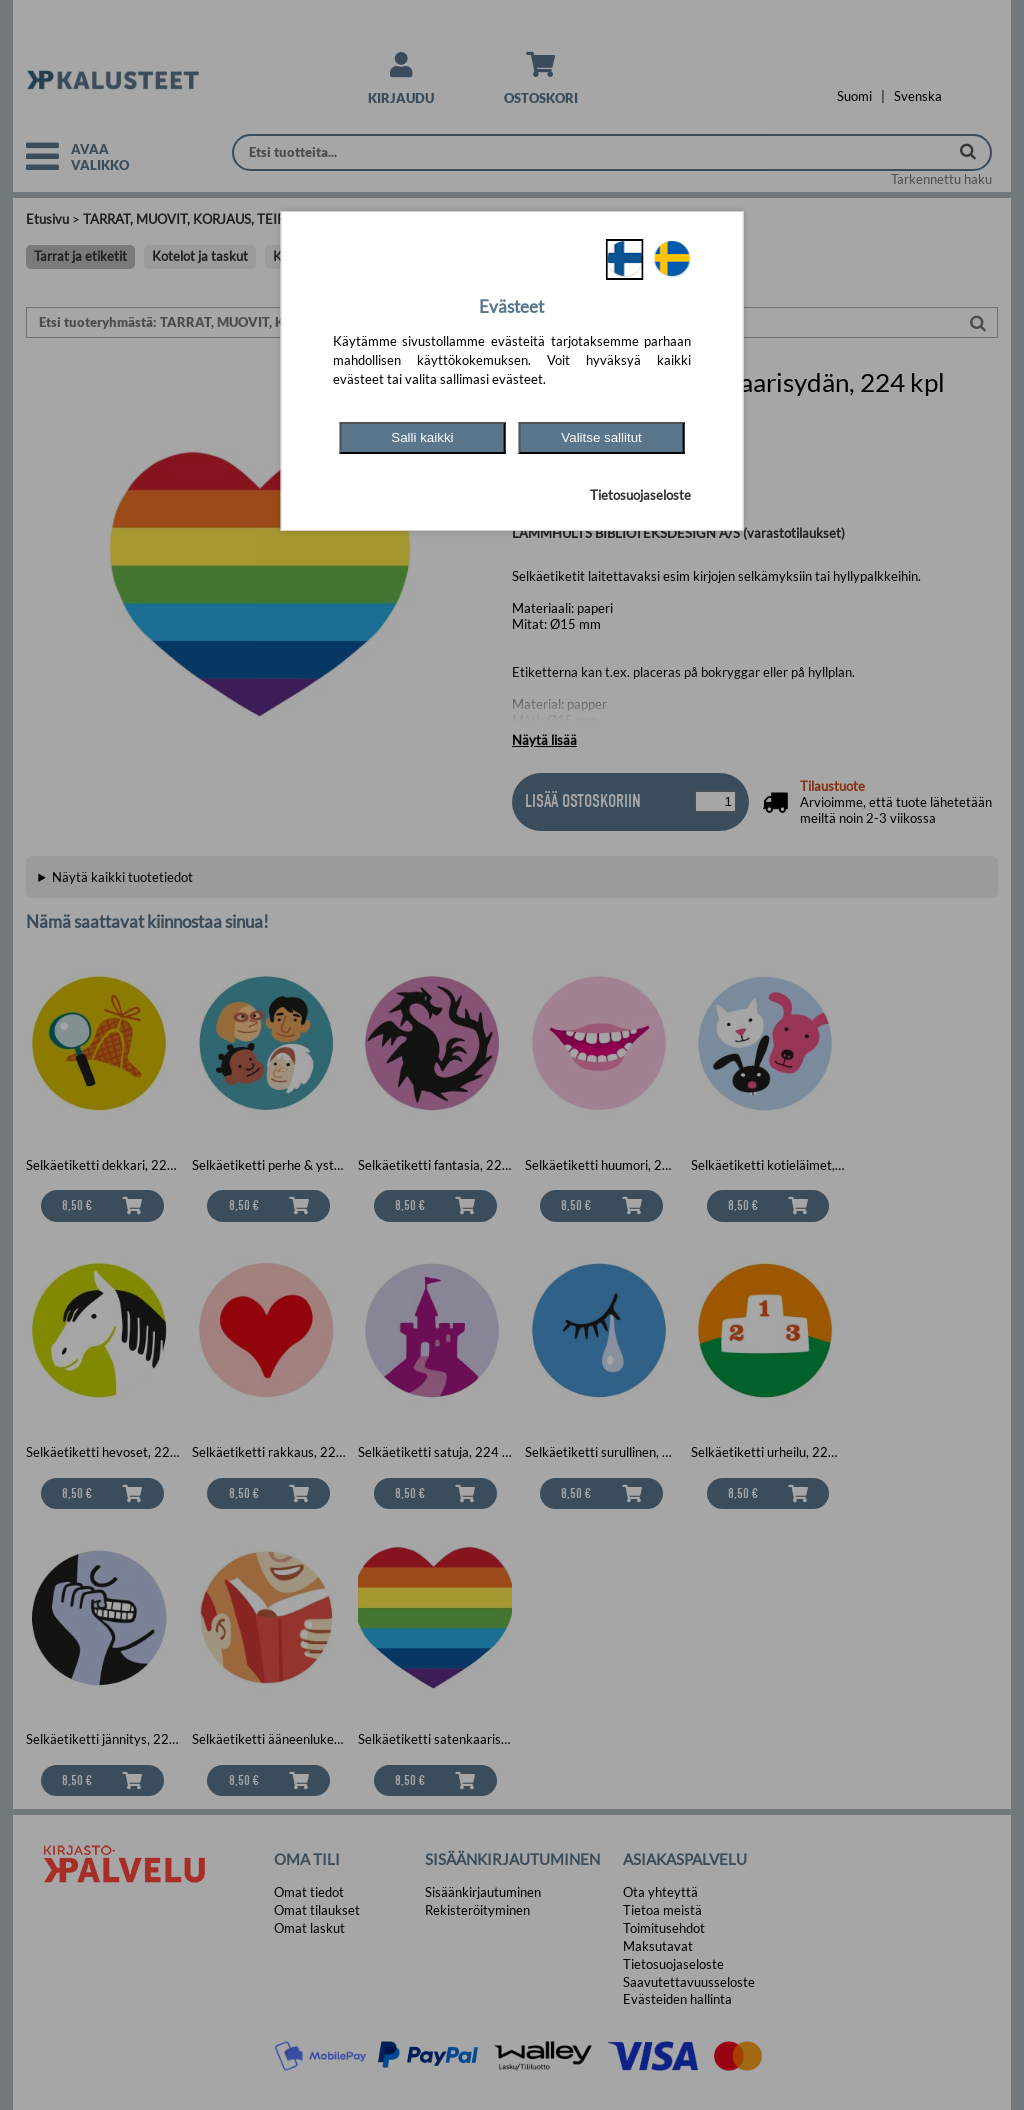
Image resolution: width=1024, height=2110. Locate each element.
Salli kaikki (422, 437)
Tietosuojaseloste (640, 495)
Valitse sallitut (601, 437)
